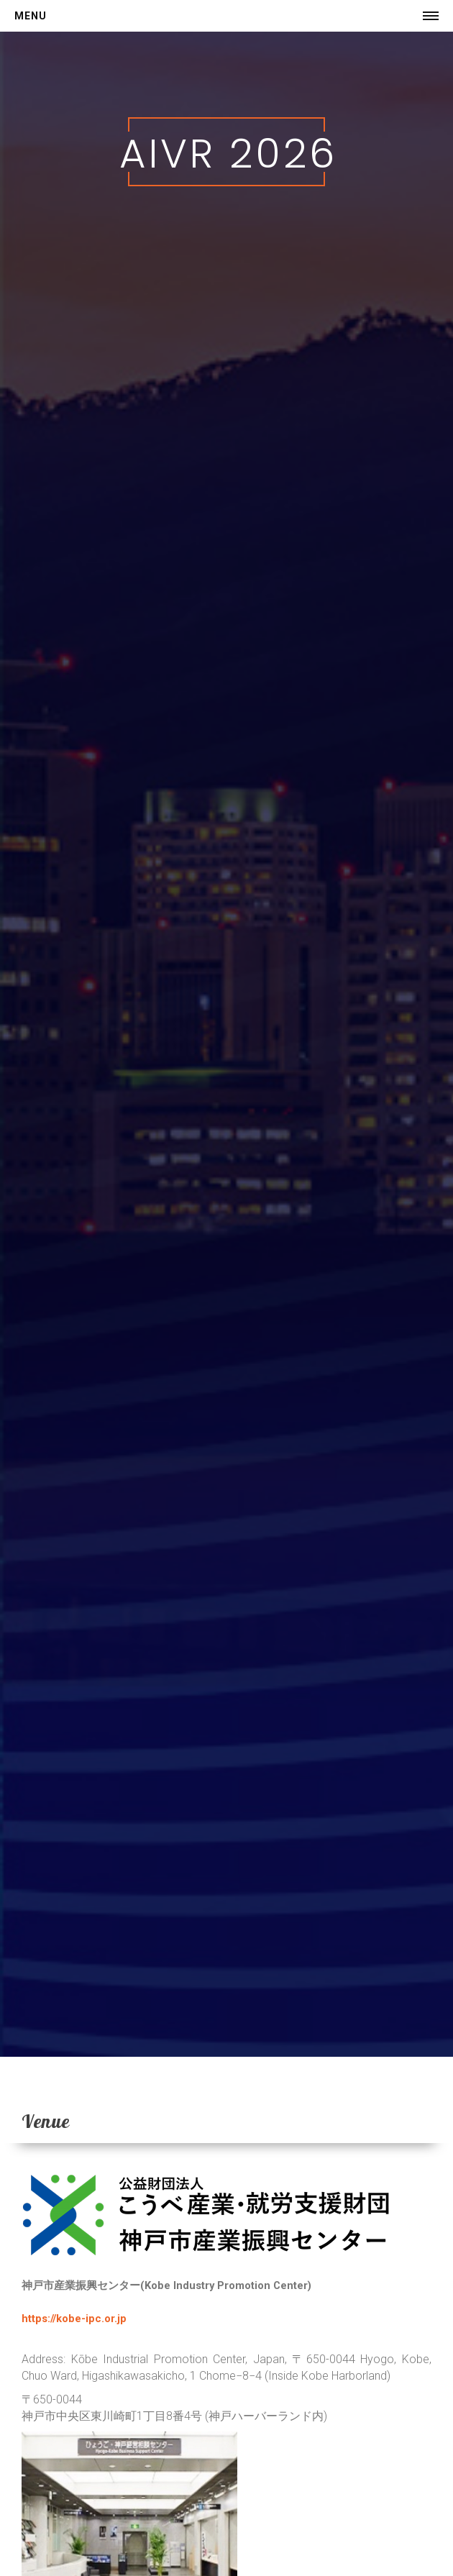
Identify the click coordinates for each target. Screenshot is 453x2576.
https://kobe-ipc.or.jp (74, 2318)
